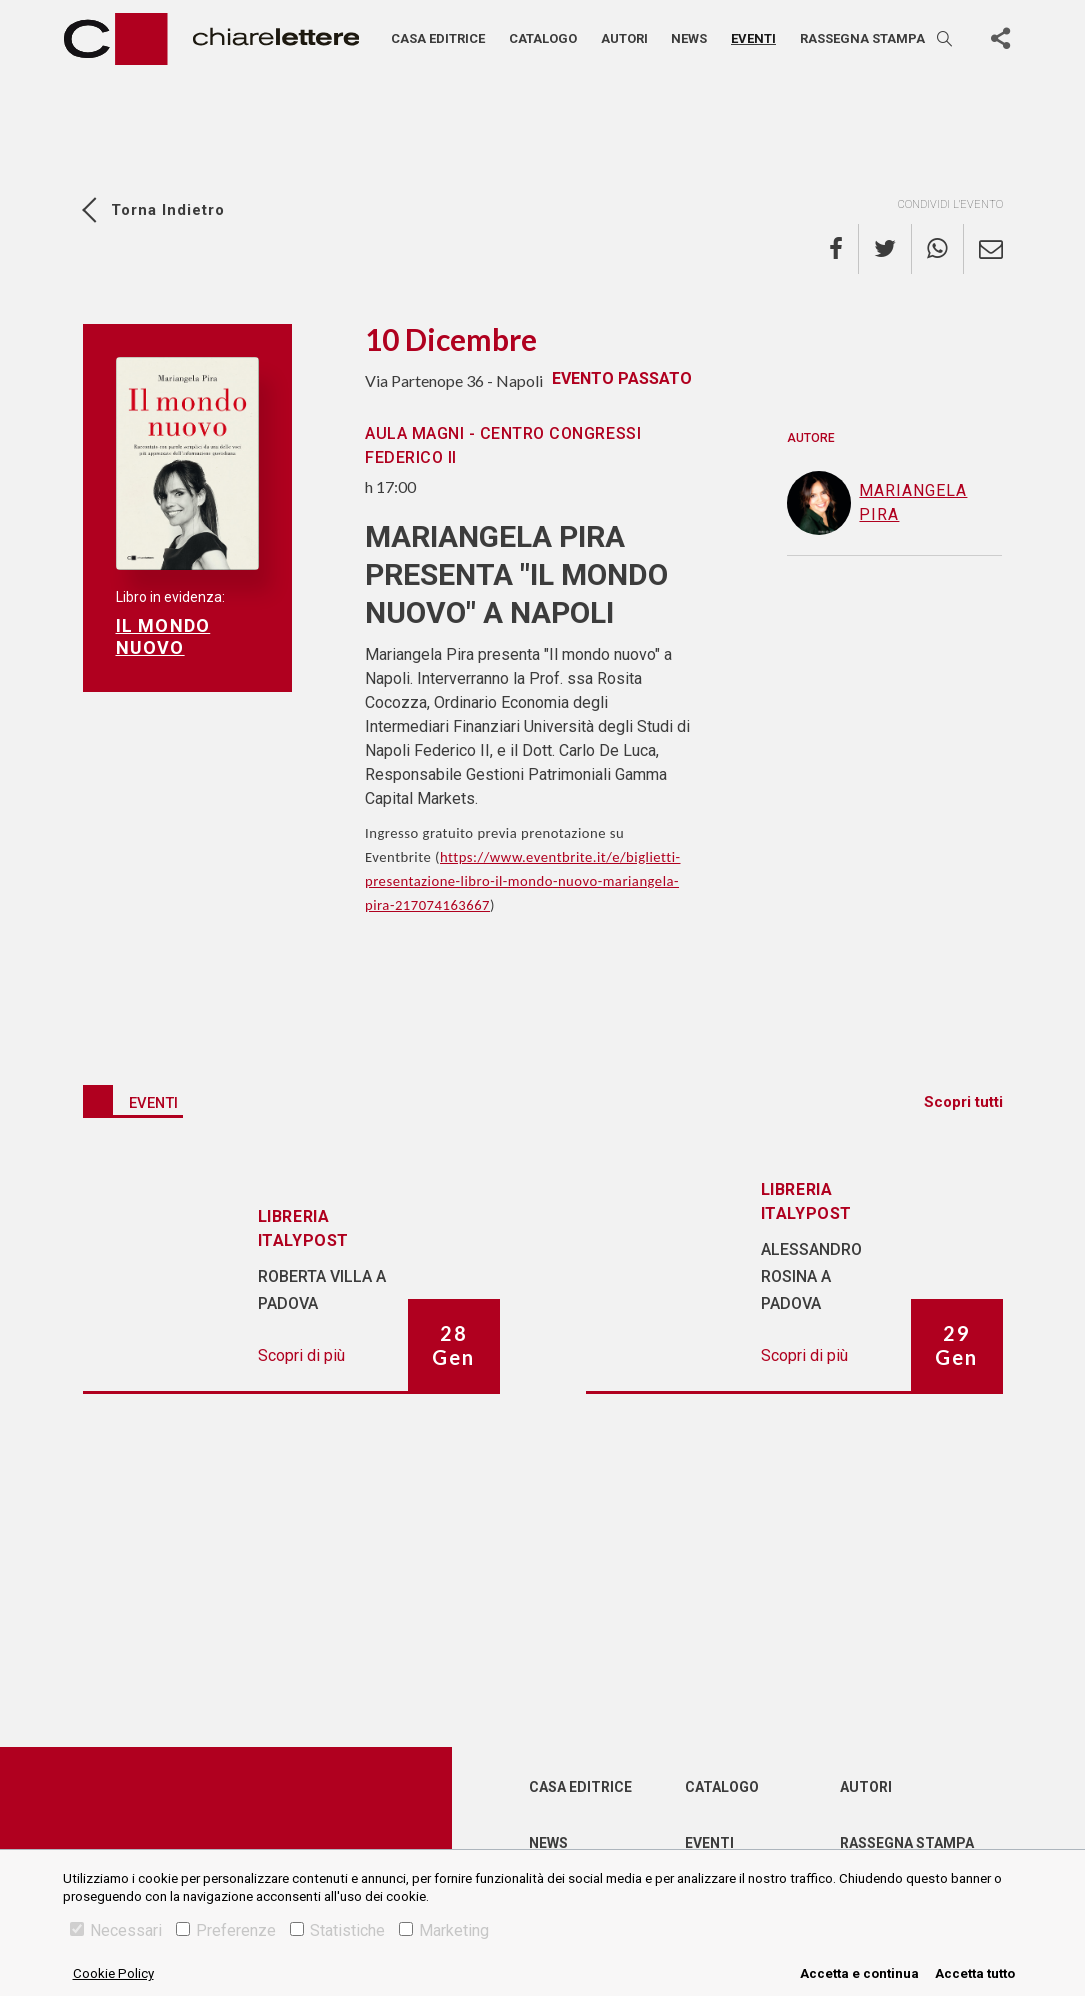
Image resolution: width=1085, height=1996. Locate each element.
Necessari (116, 1930)
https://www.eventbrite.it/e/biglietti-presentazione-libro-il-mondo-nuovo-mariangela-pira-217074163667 (523, 881)
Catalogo (543, 38)
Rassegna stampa (862, 38)
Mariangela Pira (877, 503)
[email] (983, 249)
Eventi (753, 38)
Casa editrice (438, 38)
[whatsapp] (938, 249)
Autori (624, 38)
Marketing (444, 1930)
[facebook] (844, 249)
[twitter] (885, 249)
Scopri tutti (963, 1102)
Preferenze (226, 1930)
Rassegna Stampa (907, 1843)
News (689, 38)
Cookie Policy (113, 1973)
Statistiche (337, 1930)
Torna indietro (168, 210)
